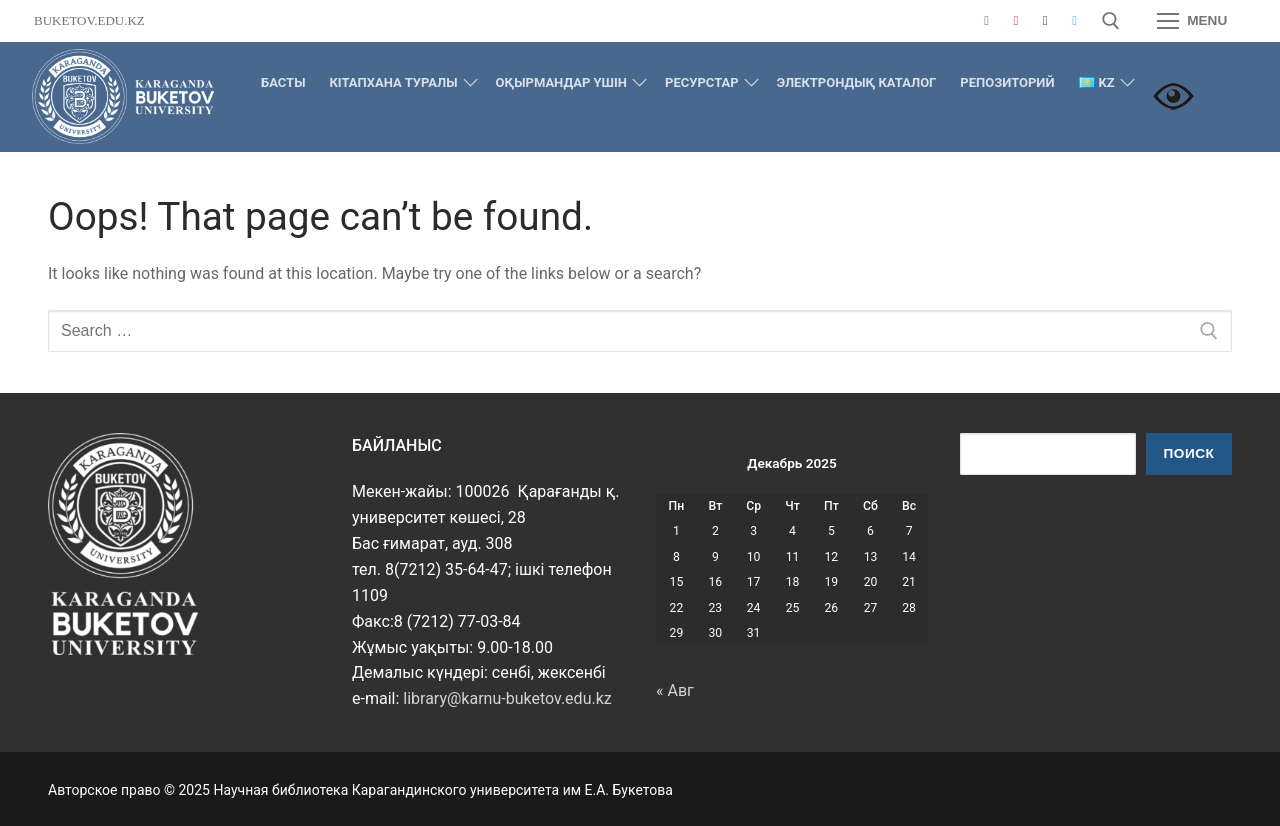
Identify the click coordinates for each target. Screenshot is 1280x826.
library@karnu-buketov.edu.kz (507, 698)
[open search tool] (1111, 21)
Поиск (1189, 453)
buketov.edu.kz (89, 20)
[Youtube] (1015, 20)
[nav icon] (1192, 21)
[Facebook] (986, 20)
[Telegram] (1074, 20)
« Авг (675, 690)
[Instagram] (1045, 20)
